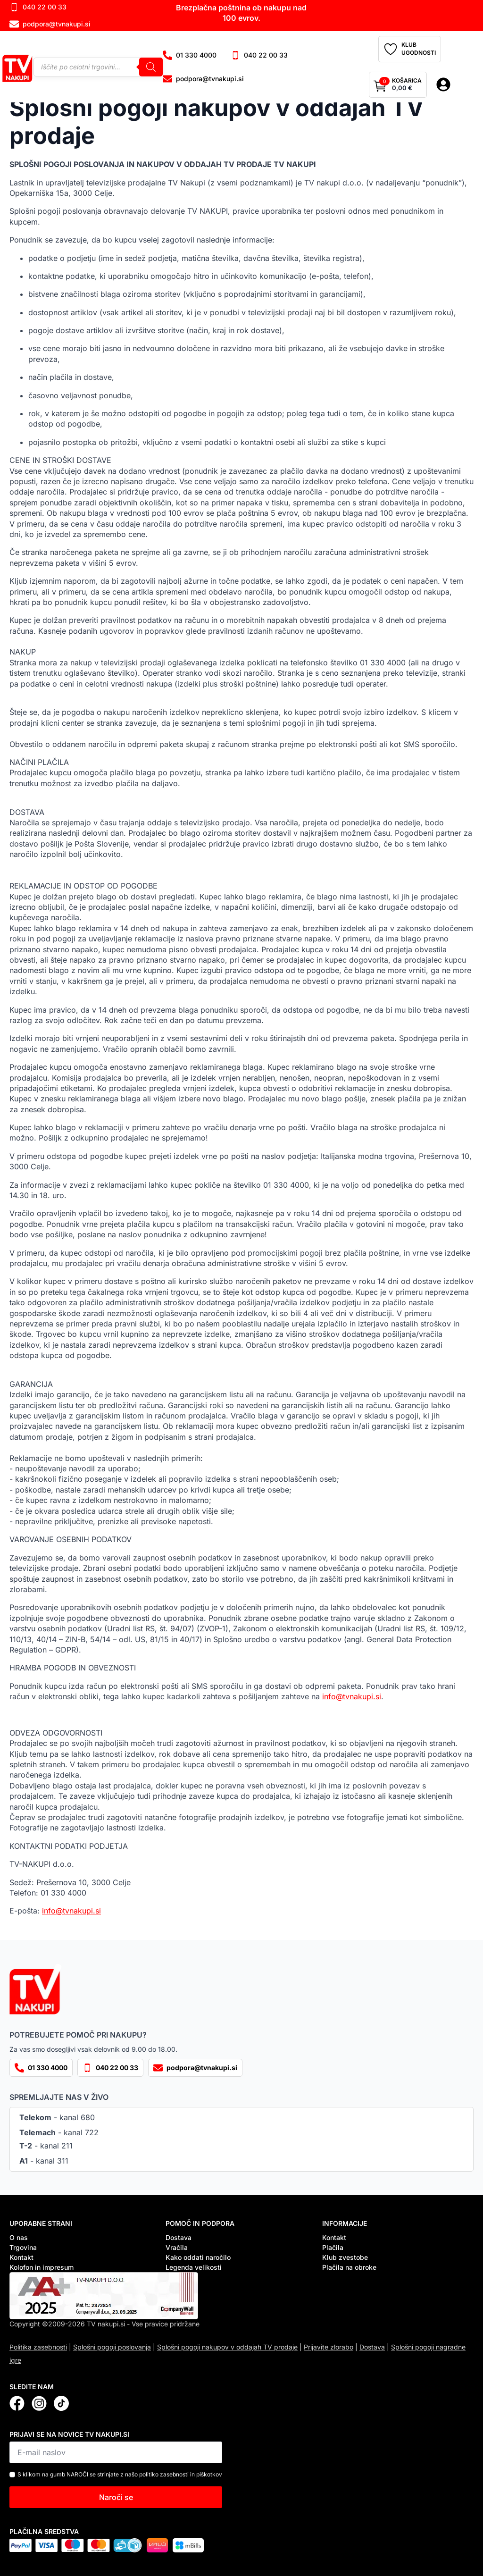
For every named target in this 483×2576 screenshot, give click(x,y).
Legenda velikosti (194, 2267)
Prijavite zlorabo (328, 2347)
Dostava (179, 2237)
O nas (18, 2237)
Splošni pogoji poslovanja (112, 2347)
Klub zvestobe (345, 2257)
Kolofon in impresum (41, 2267)
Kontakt (21, 2257)
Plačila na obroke (349, 2267)
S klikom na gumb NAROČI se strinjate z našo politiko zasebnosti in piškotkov (119, 2474)
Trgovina (23, 2247)
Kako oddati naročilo (198, 2257)
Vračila (177, 2247)
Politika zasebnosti (38, 2347)
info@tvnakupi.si (351, 1696)
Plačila (332, 2247)
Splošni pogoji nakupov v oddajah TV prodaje (227, 2347)
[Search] (151, 67)
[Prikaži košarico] (397, 85)
